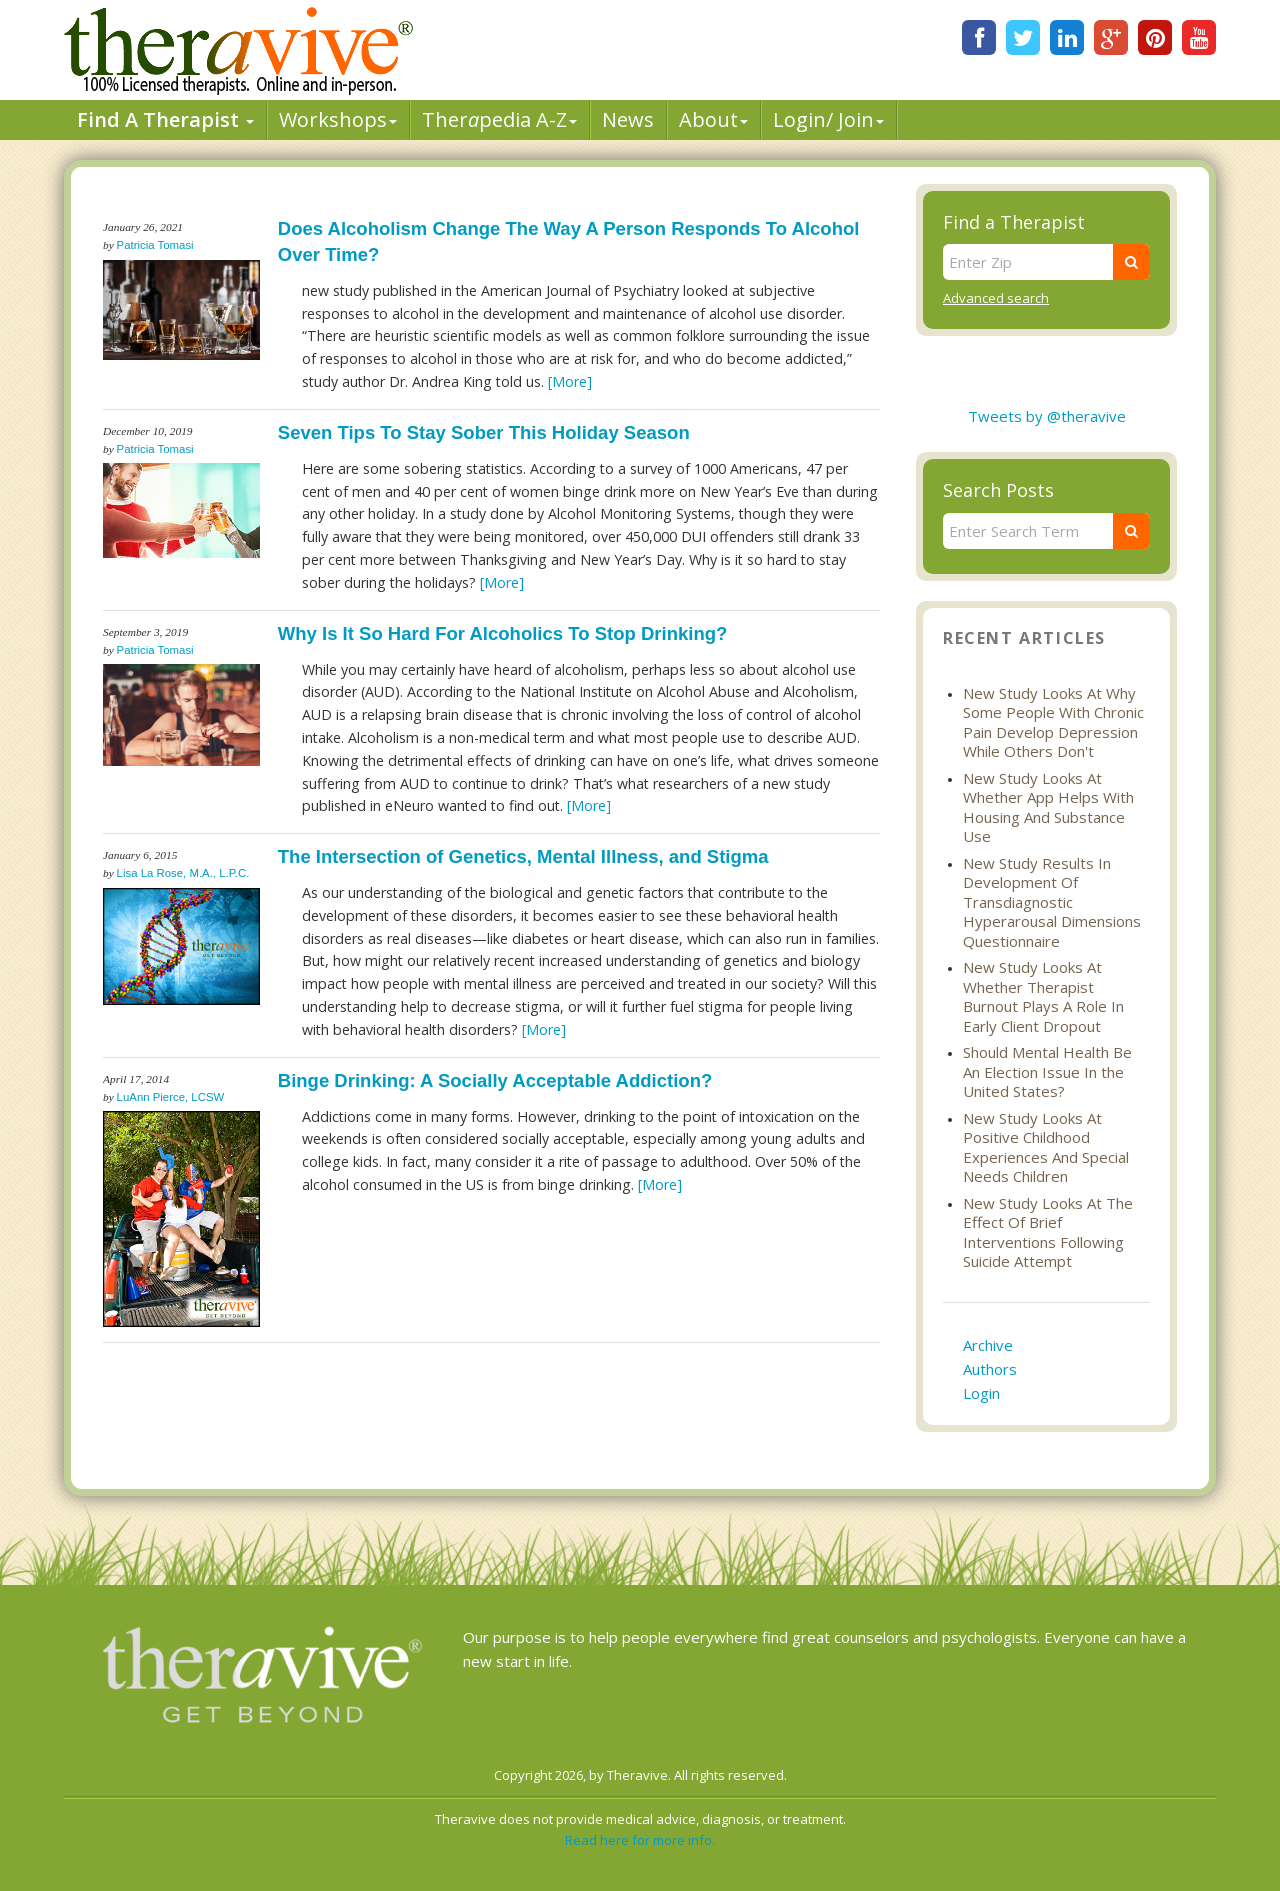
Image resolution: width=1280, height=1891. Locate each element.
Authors (990, 1369)
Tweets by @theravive (1047, 416)
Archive (988, 1345)
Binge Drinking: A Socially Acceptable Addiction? (495, 1080)
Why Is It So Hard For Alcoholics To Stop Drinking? (503, 633)
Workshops (338, 119)
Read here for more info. (640, 1840)
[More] (570, 381)
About (713, 119)
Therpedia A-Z (499, 119)
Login (981, 1393)
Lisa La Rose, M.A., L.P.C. (183, 873)
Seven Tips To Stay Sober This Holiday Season (484, 432)
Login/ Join (828, 119)
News (628, 119)
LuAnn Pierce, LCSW (171, 1097)
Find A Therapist (165, 119)
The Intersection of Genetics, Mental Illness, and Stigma (523, 856)
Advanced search (996, 298)
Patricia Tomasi (155, 245)
